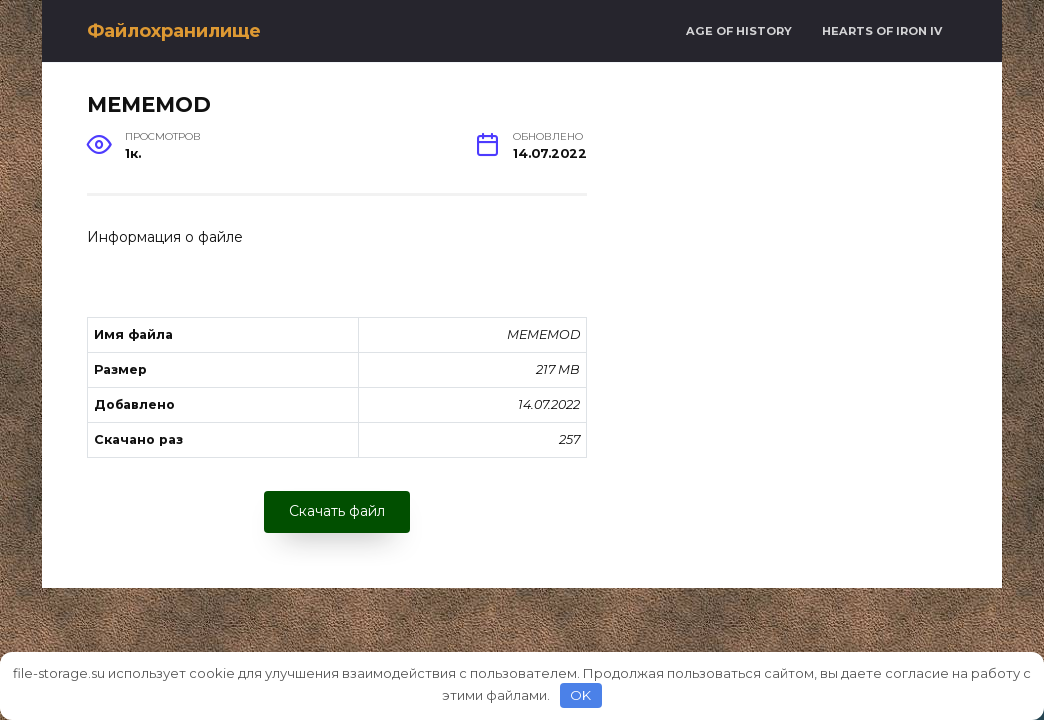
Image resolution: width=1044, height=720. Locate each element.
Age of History (739, 31)
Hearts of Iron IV (882, 31)
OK (580, 695)
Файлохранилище (174, 31)
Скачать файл (337, 511)
